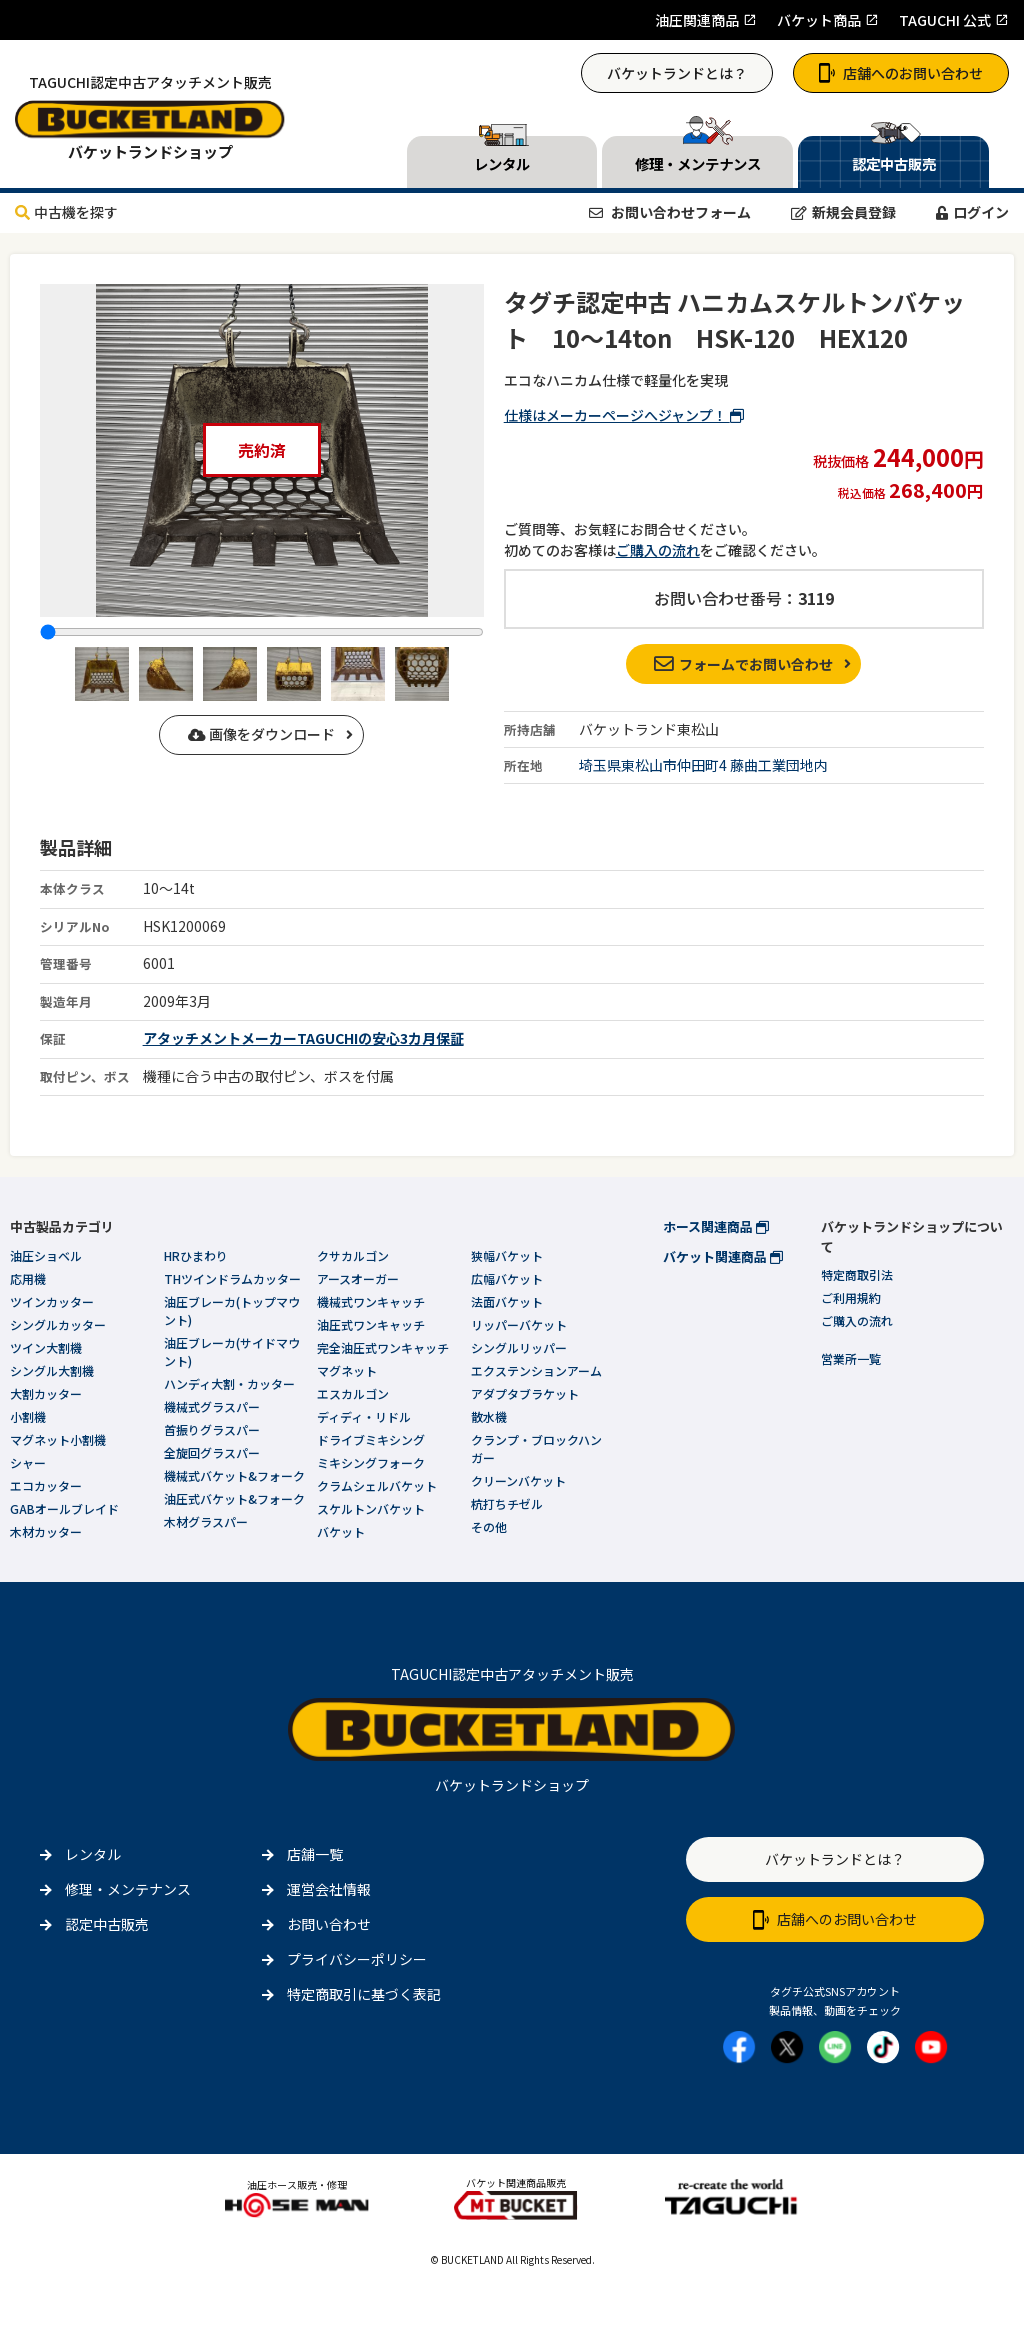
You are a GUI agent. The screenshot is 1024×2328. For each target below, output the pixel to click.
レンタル (93, 1854)
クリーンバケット (518, 1480)
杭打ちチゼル (507, 1503)
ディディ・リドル (364, 1416)
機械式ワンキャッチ (371, 1301)
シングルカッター (58, 1324)
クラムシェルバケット (377, 1485)
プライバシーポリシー (357, 1959)
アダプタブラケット (525, 1393)
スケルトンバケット (371, 1508)
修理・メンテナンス (128, 1889)
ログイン (972, 212)
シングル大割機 (52, 1370)
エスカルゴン (353, 1393)
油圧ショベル (46, 1255)
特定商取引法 (857, 1274)
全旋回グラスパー (212, 1452)
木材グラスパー (206, 1521)
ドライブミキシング (371, 1439)
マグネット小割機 (58, 1439)
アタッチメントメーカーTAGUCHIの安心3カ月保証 (303, 1038)
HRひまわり (196, 1255)
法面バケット (507, 1301)
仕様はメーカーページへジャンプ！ (624, 415)
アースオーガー (358, 1278)
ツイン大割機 (46, 1347)
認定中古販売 (107, 1924)
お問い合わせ (329, 1924)
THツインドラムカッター (232, 1278)
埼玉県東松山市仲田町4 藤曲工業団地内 (703, 765)
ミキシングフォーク (371, 1462)
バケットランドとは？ (677, 73)
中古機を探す (66, 212)
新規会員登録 (843, 212)
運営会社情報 (329, 1889)
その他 (489, 1526)
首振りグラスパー (212, 1429)
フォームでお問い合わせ (743, 664)
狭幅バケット (507, 1255)
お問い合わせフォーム (670, 212)
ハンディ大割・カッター (229, 1383)
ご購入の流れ (658, 550)
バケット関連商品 (723, 1256)
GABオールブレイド (64, 1508)
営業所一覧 (851, 1358)
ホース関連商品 (716, 1226)
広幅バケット (507, 1278)
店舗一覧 (315, 1854)
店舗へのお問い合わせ (901, 73)
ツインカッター (52, 1301)
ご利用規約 (851, 1297)
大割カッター (46, 1393)
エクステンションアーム (536, 1370)
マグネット (347, 1370)
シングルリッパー (519, 1347)
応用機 (28, 1278)
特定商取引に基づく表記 (364, 1994)
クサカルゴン (353, 1255)
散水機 (489, 1416)
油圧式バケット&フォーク (234, 1498)
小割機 (28, 1416)
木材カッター (46, 1531)
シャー (28, 1462)
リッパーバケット (519, 1324)
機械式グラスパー (212, 1406)
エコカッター (46, 1485)
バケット (341, 1531)
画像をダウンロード (261, 734)
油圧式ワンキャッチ (371, 1324)
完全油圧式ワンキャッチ (383, 1347)
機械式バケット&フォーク (234, 1475)
